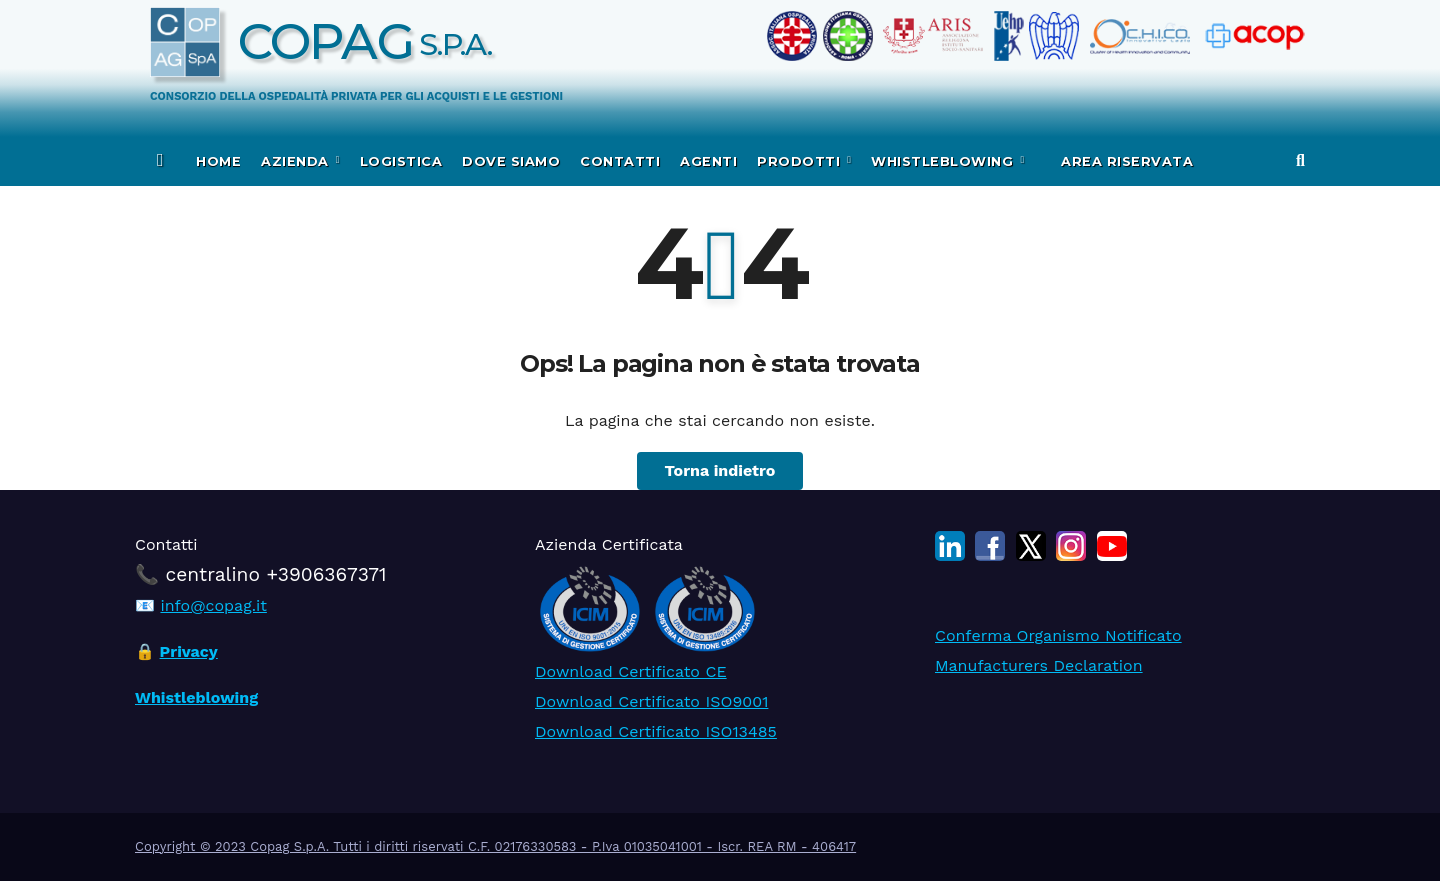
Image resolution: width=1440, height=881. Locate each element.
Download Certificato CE (631, 671)
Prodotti (801, 161)
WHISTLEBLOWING (944, 161)
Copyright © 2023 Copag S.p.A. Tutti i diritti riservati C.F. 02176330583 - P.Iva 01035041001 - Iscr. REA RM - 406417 (495, 846)
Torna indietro (720, 470)
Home (218, 161)
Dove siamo (511, 161)
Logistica (401, 161)
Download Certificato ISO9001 (651, 701)
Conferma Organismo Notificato (1058, 635)
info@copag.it (213, 605)
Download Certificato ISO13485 (656, 731)
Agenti (708, 161)
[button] (1300, 160)
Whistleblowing (196, 697)
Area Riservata (1125, 161)
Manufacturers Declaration (1039, 665)
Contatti (620, 161)
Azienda (297, 161)
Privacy (189, 651)
